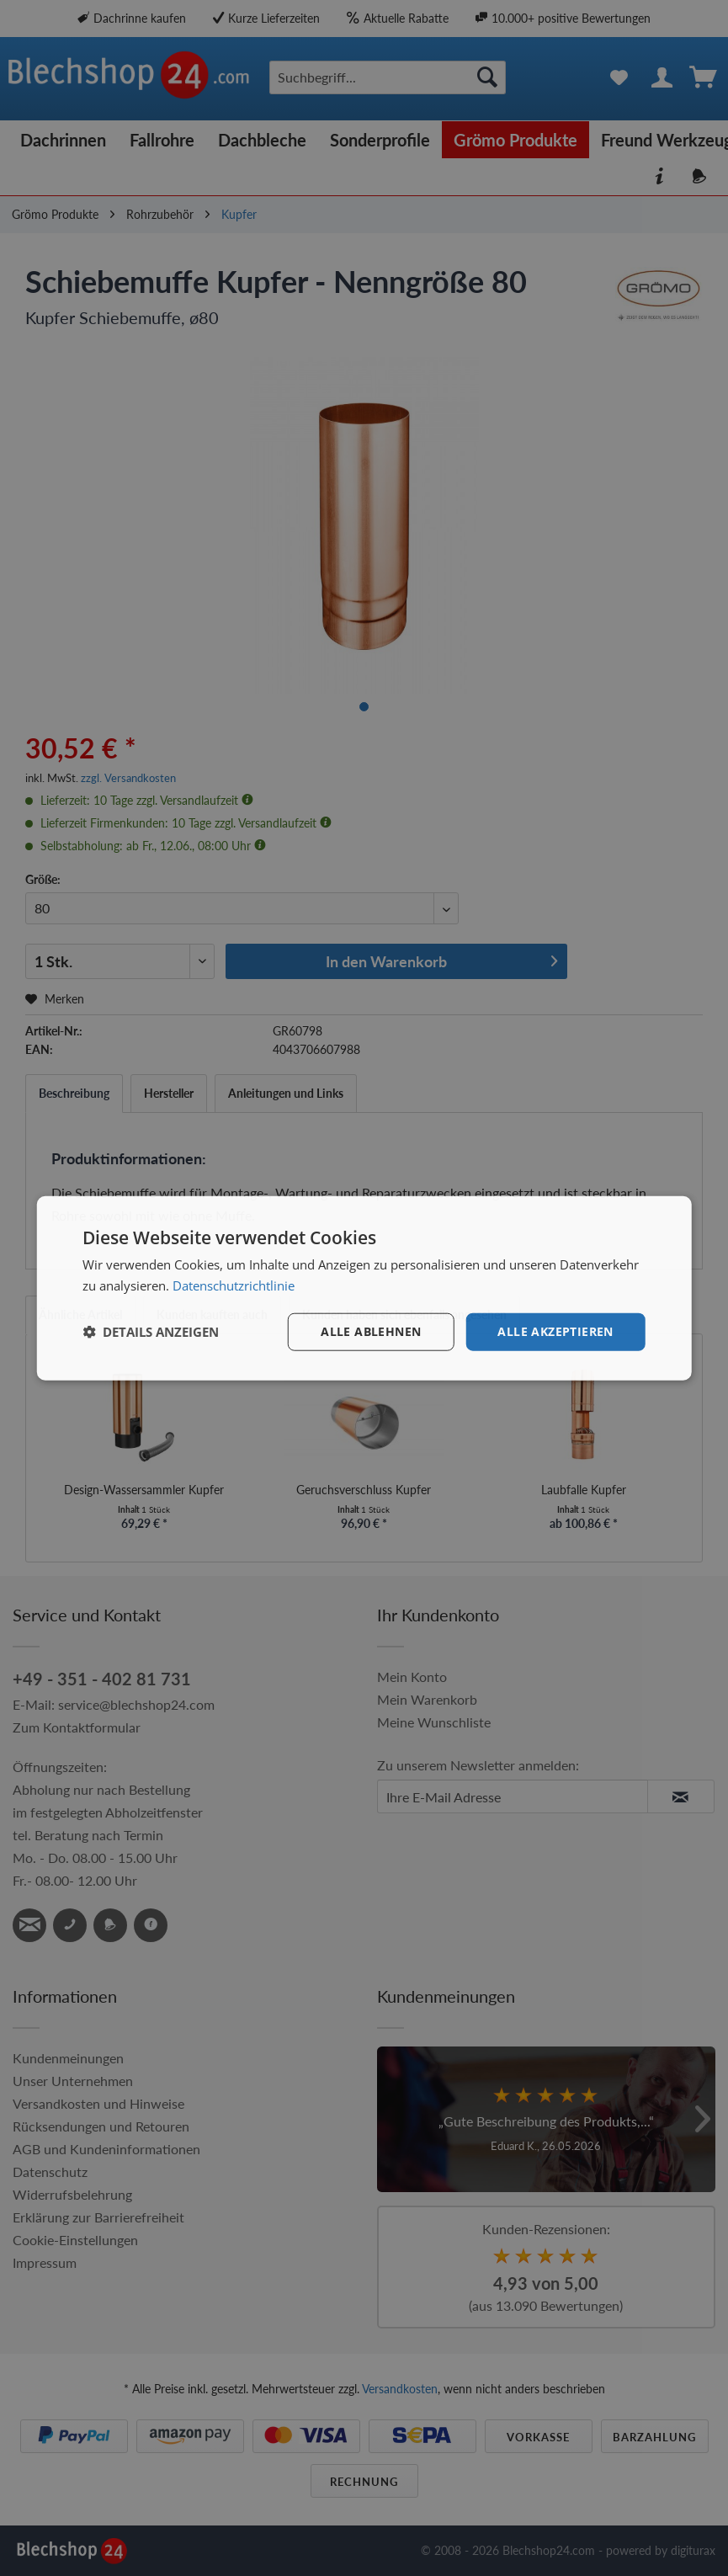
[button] (150, 1332)
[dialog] (364, 1288)
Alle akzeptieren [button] (555, 1331)
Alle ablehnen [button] (371, 1331)
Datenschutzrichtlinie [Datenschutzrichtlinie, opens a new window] (234, 1285)
